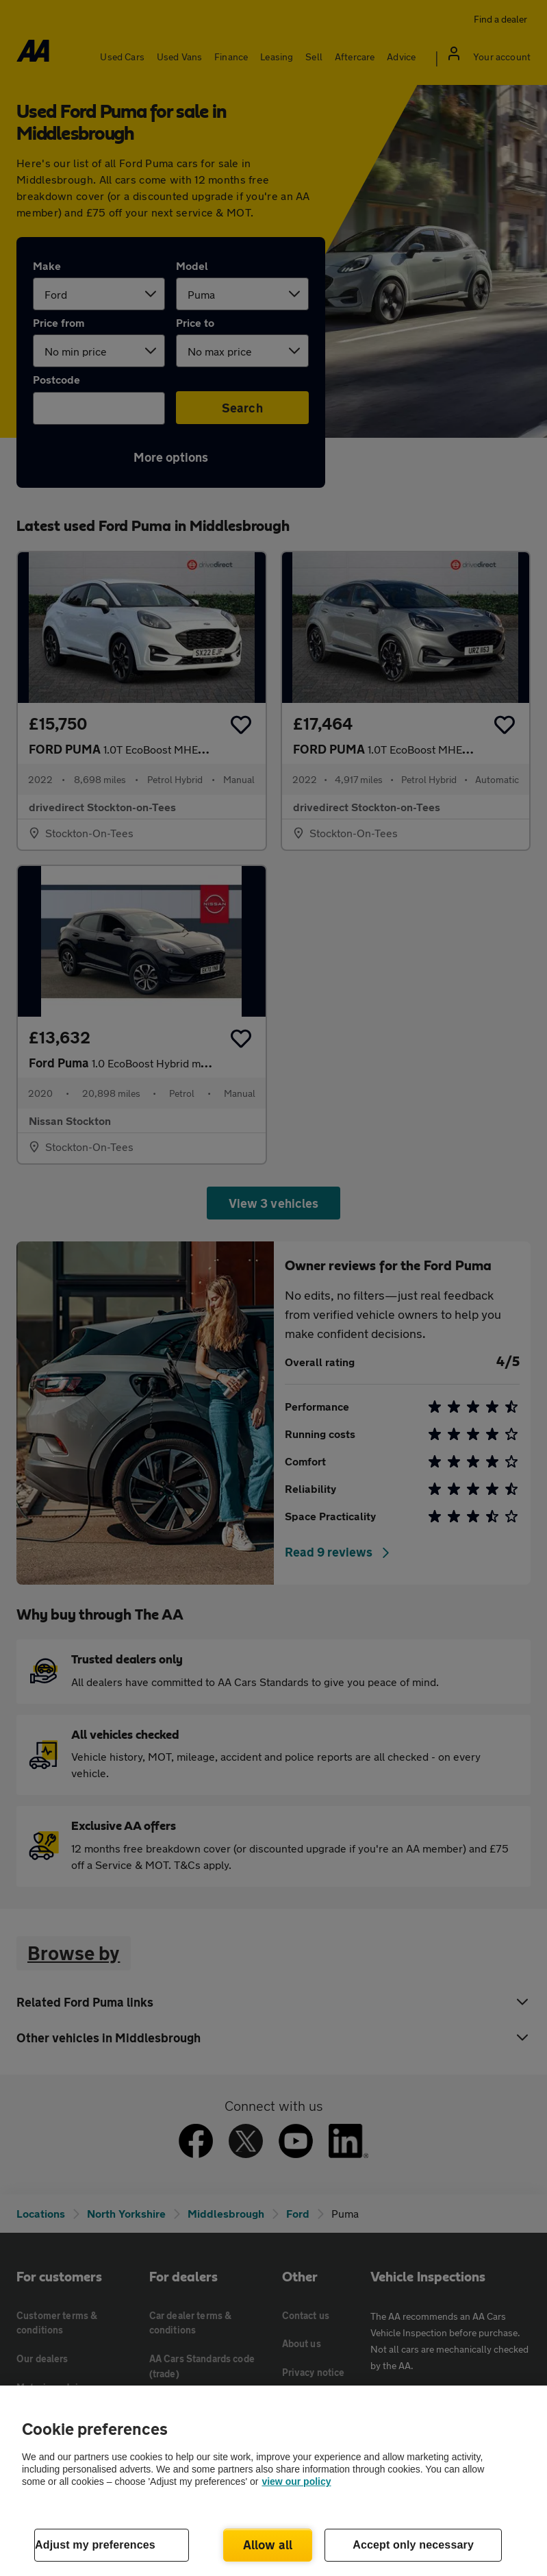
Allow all (268, 2544)
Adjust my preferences (95, 2545)
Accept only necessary (413, 2545)
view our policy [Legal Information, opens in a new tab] (296, 2481)
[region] (273, 2481)
